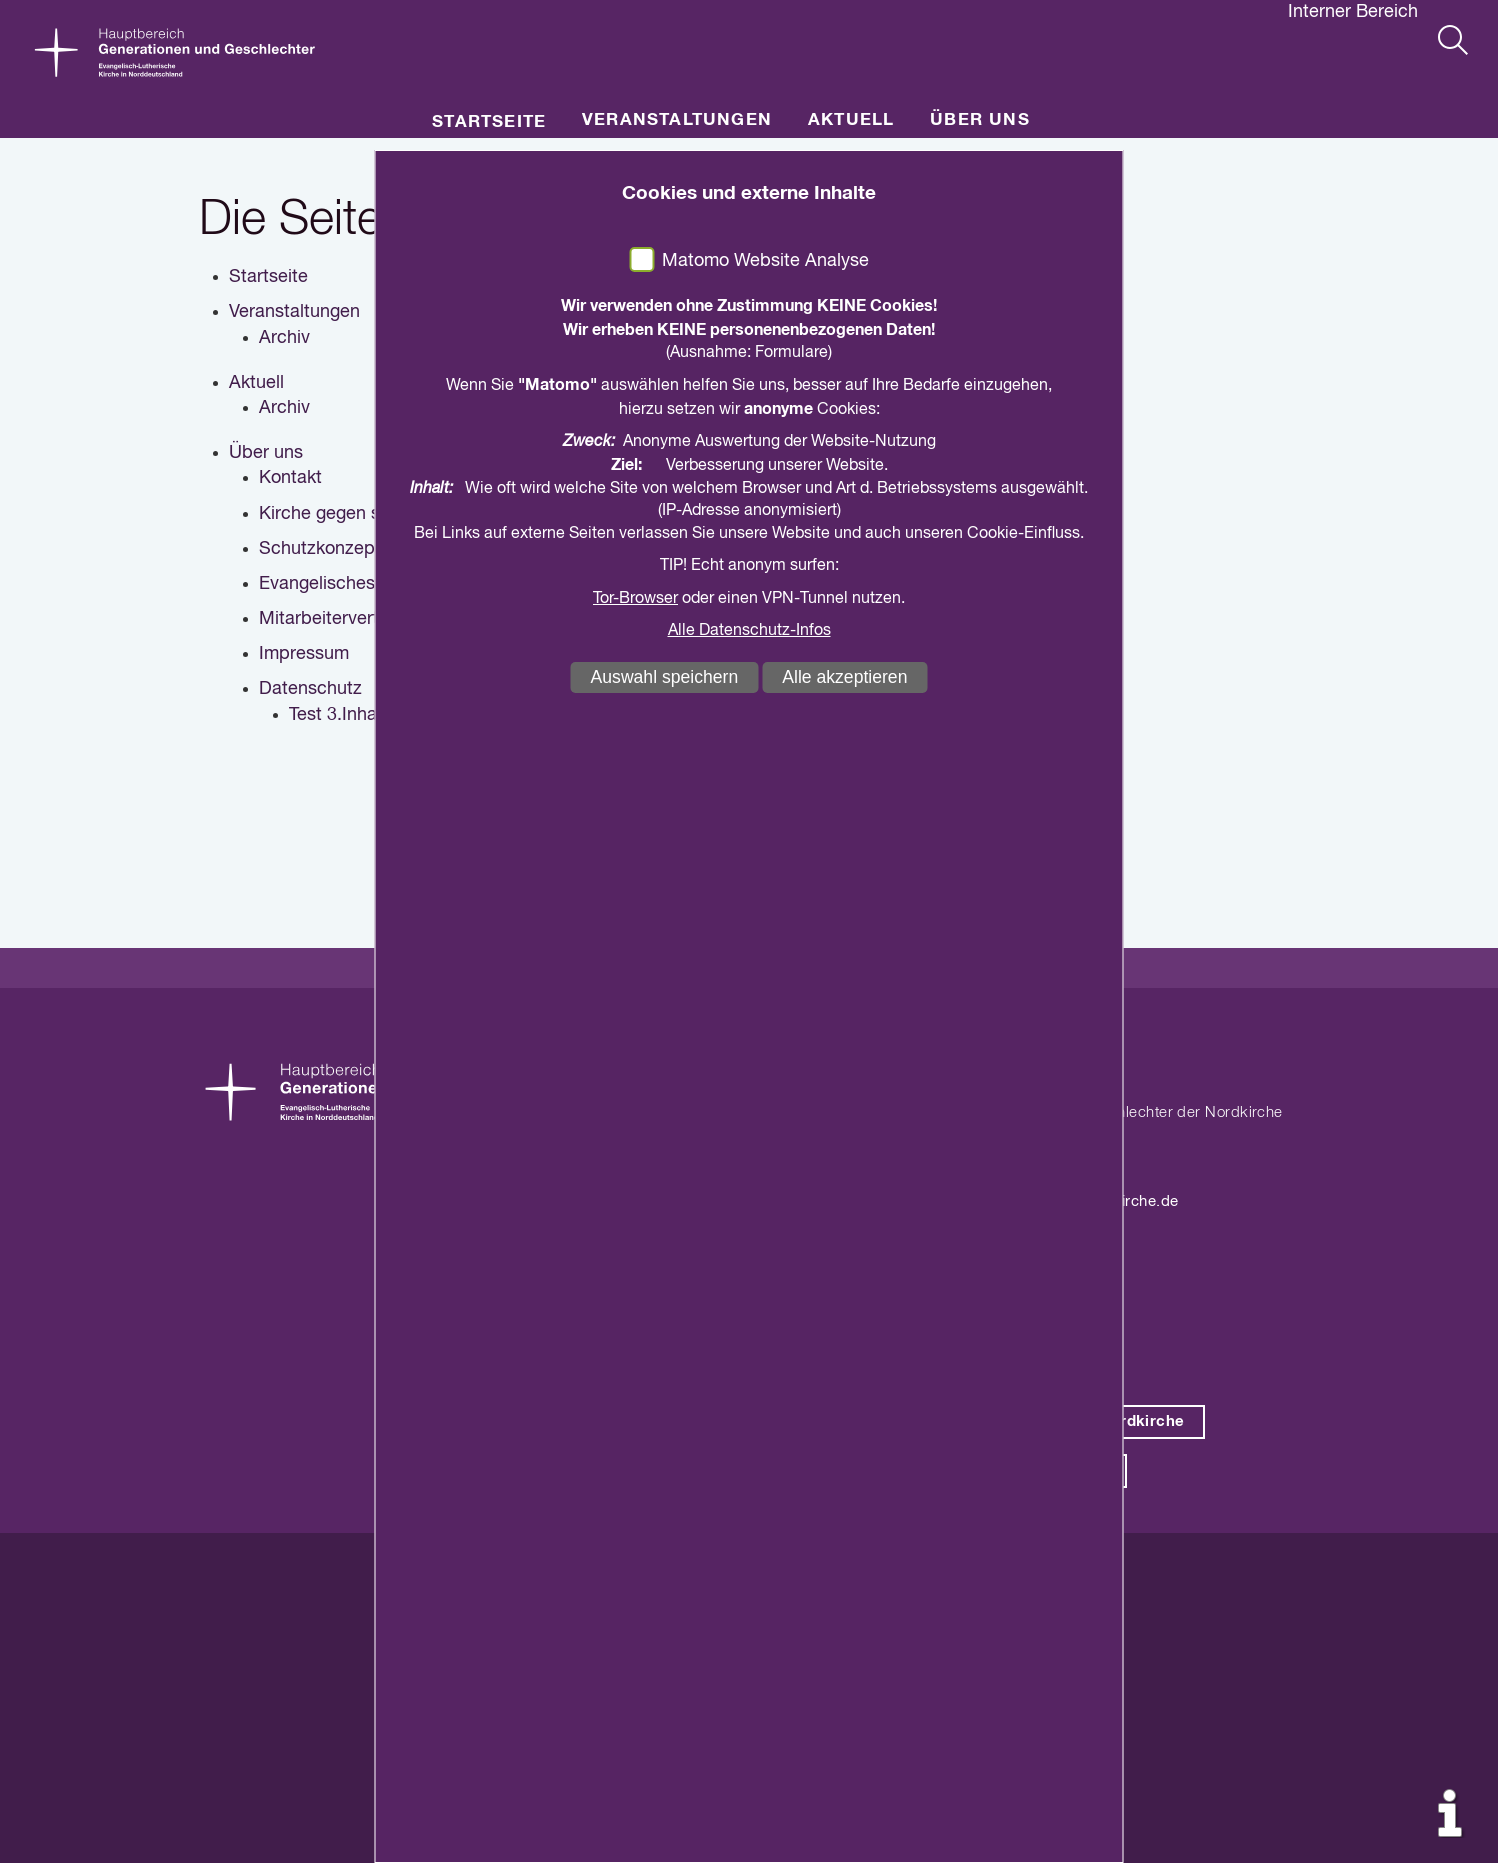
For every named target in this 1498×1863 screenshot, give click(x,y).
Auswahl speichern (665, 677)
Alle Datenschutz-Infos (749, 631)
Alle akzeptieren (844, 677)
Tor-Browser (635, 599)
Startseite (489, 122)
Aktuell (851, 120)
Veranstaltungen (677, 120)
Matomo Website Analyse (765, 261)
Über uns (980, 120)
